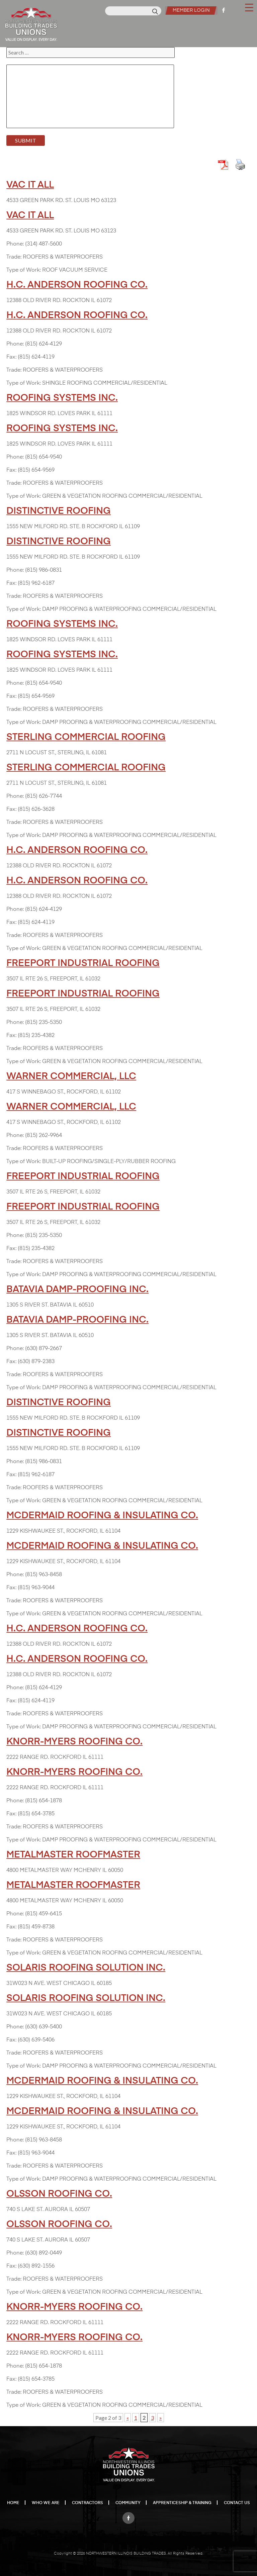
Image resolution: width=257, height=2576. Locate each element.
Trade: (13, 257)
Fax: (11, 357)
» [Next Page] (160, 2417)
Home (13, 2503)
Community (128, 2503)
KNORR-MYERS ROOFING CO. (74, 1741)
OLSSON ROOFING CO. (59, 2194)
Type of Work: (23, 270)
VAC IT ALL (30, 185)
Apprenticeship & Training (182, 2503)
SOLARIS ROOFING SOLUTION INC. (85, 1968)
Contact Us (237, 2503)
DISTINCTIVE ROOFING (58, 511)
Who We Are (46, 2503)
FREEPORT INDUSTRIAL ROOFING (83, 963)
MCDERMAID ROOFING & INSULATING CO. (102, 1515)
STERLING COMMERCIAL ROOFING (86, 737)
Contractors (87, 2503)
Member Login (189, 10)
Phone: (15, 244)
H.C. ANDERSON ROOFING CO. (77, 285)
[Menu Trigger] (249, 7)
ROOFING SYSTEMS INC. (62, 398)
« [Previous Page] (127, 2417)
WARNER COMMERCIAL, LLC (71, 1076)
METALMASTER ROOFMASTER (73, 1854)
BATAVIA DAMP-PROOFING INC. (77, 1289)
